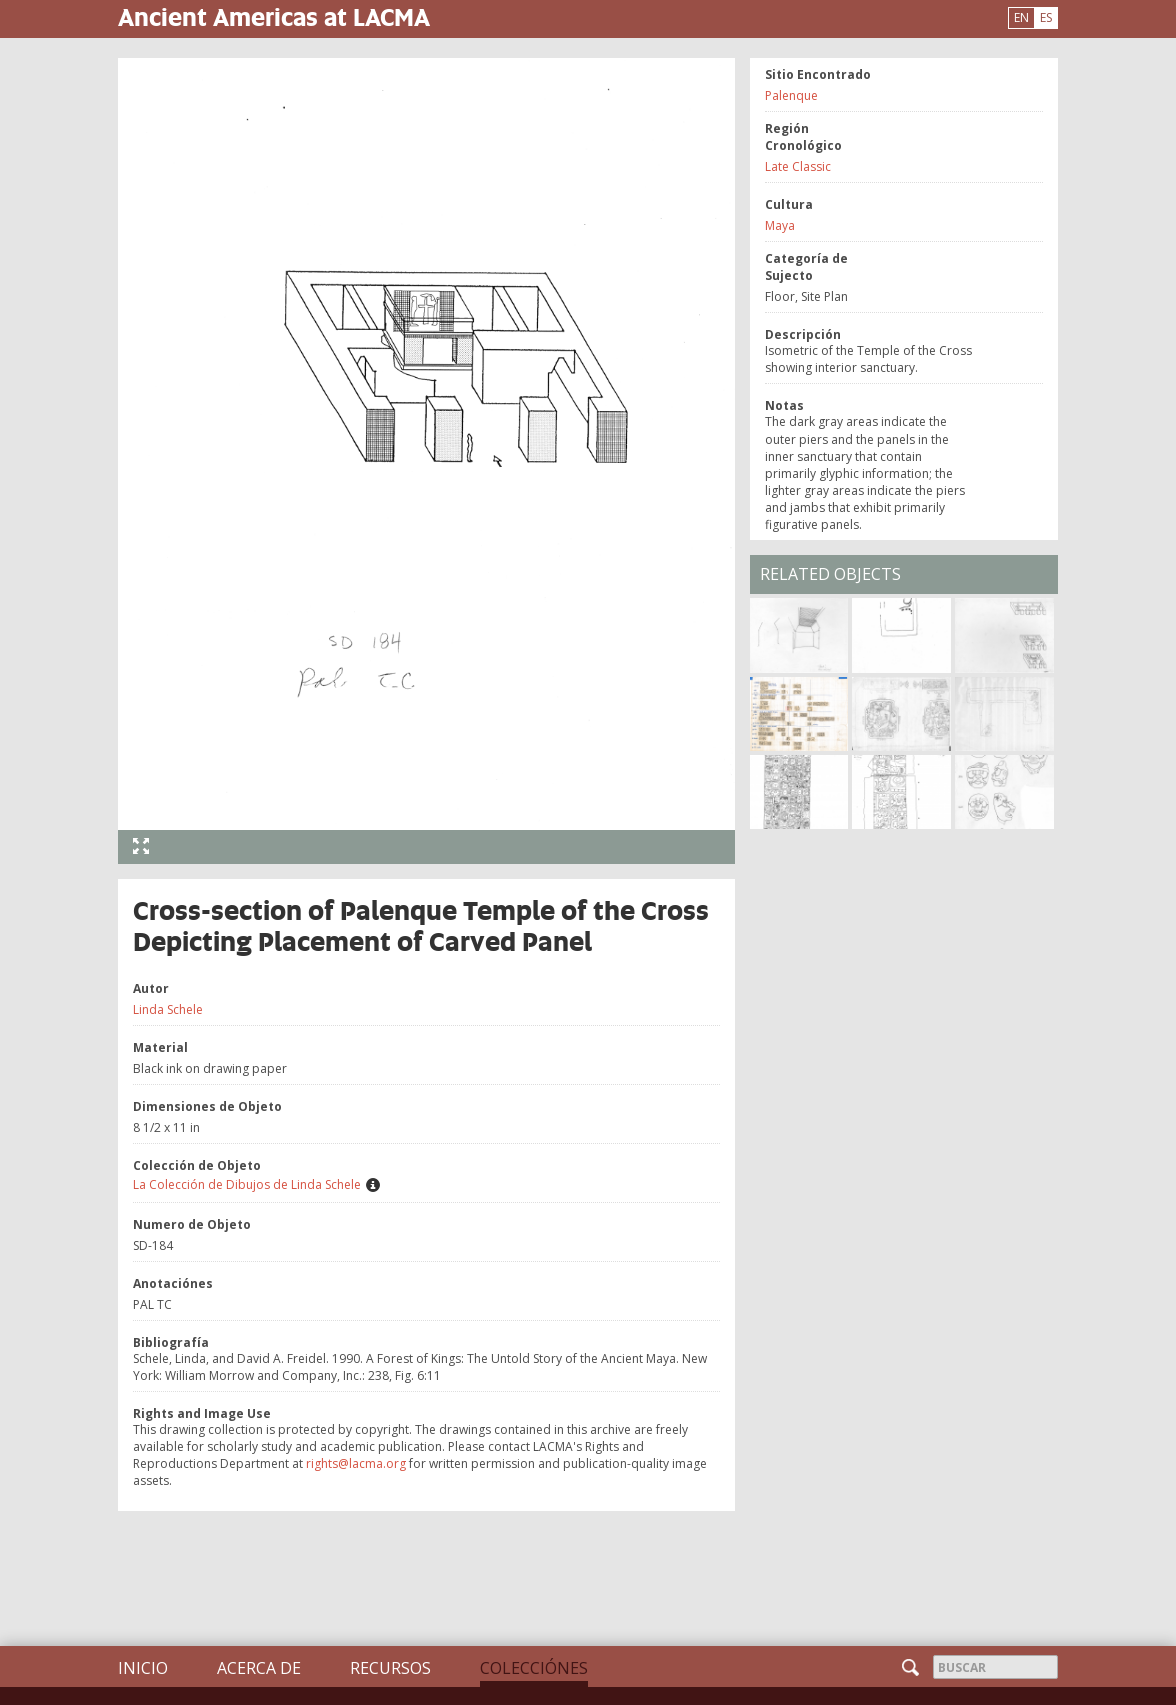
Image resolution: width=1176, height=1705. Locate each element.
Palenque (791, 95)
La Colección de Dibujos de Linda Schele (247, 1184)
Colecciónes (534, 1668)
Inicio (143, 1668)
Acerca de (259, 1668)
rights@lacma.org (356, 1463)
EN (1021, 17)
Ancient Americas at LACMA (274, 16)
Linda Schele (168, 1009)
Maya (780, 225)
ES (1046, 17)
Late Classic (798, 166)
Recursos (390, 1668)
